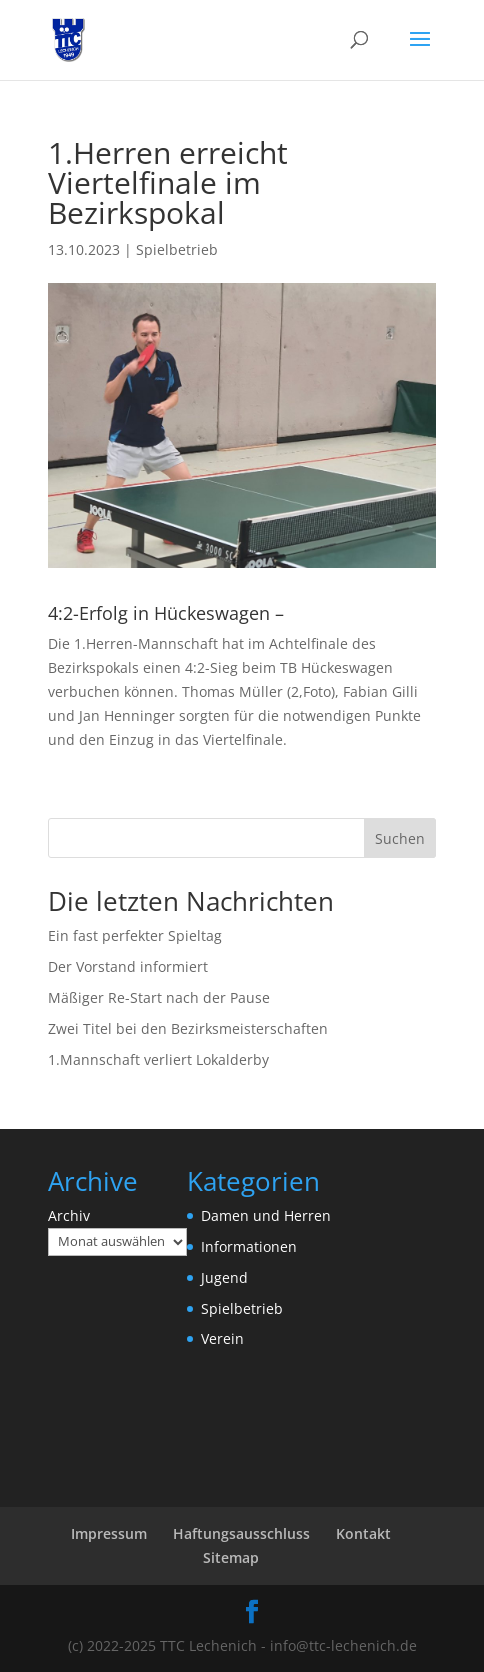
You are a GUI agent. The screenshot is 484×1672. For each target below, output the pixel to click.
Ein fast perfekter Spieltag (135, 935)
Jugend (224, 1277)
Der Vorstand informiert (128, 966)
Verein (222, 1338)
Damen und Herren (266, 1215)
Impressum (109, 1533)
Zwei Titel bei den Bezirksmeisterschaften (188, 1028)
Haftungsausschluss (241, 1533)
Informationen (249, 1246)
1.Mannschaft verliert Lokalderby (158, 1059)
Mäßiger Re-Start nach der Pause (159, 997)
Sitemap (231, 1557)
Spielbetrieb (177, 249)
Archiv (69, 1215)
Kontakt (363, 1533)
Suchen (400, 838)
